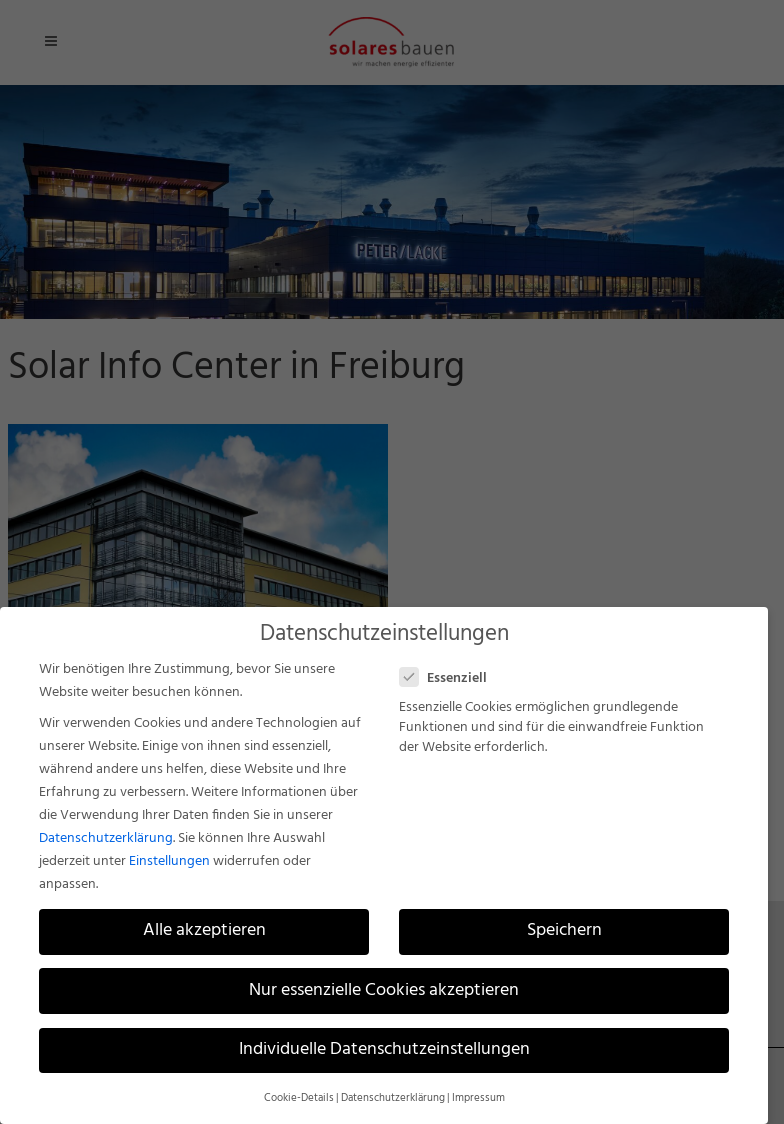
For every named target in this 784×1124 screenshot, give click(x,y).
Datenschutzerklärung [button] (393, 1098)
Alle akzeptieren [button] (204, 931)
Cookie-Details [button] (299, 1098)
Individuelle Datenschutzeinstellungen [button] (384, 1050)
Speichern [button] (564, 931)
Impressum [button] (478, 1098)
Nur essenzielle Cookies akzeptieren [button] (384, 991)
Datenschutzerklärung (106, 838)
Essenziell (451, 678)
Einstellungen (169, 861)
